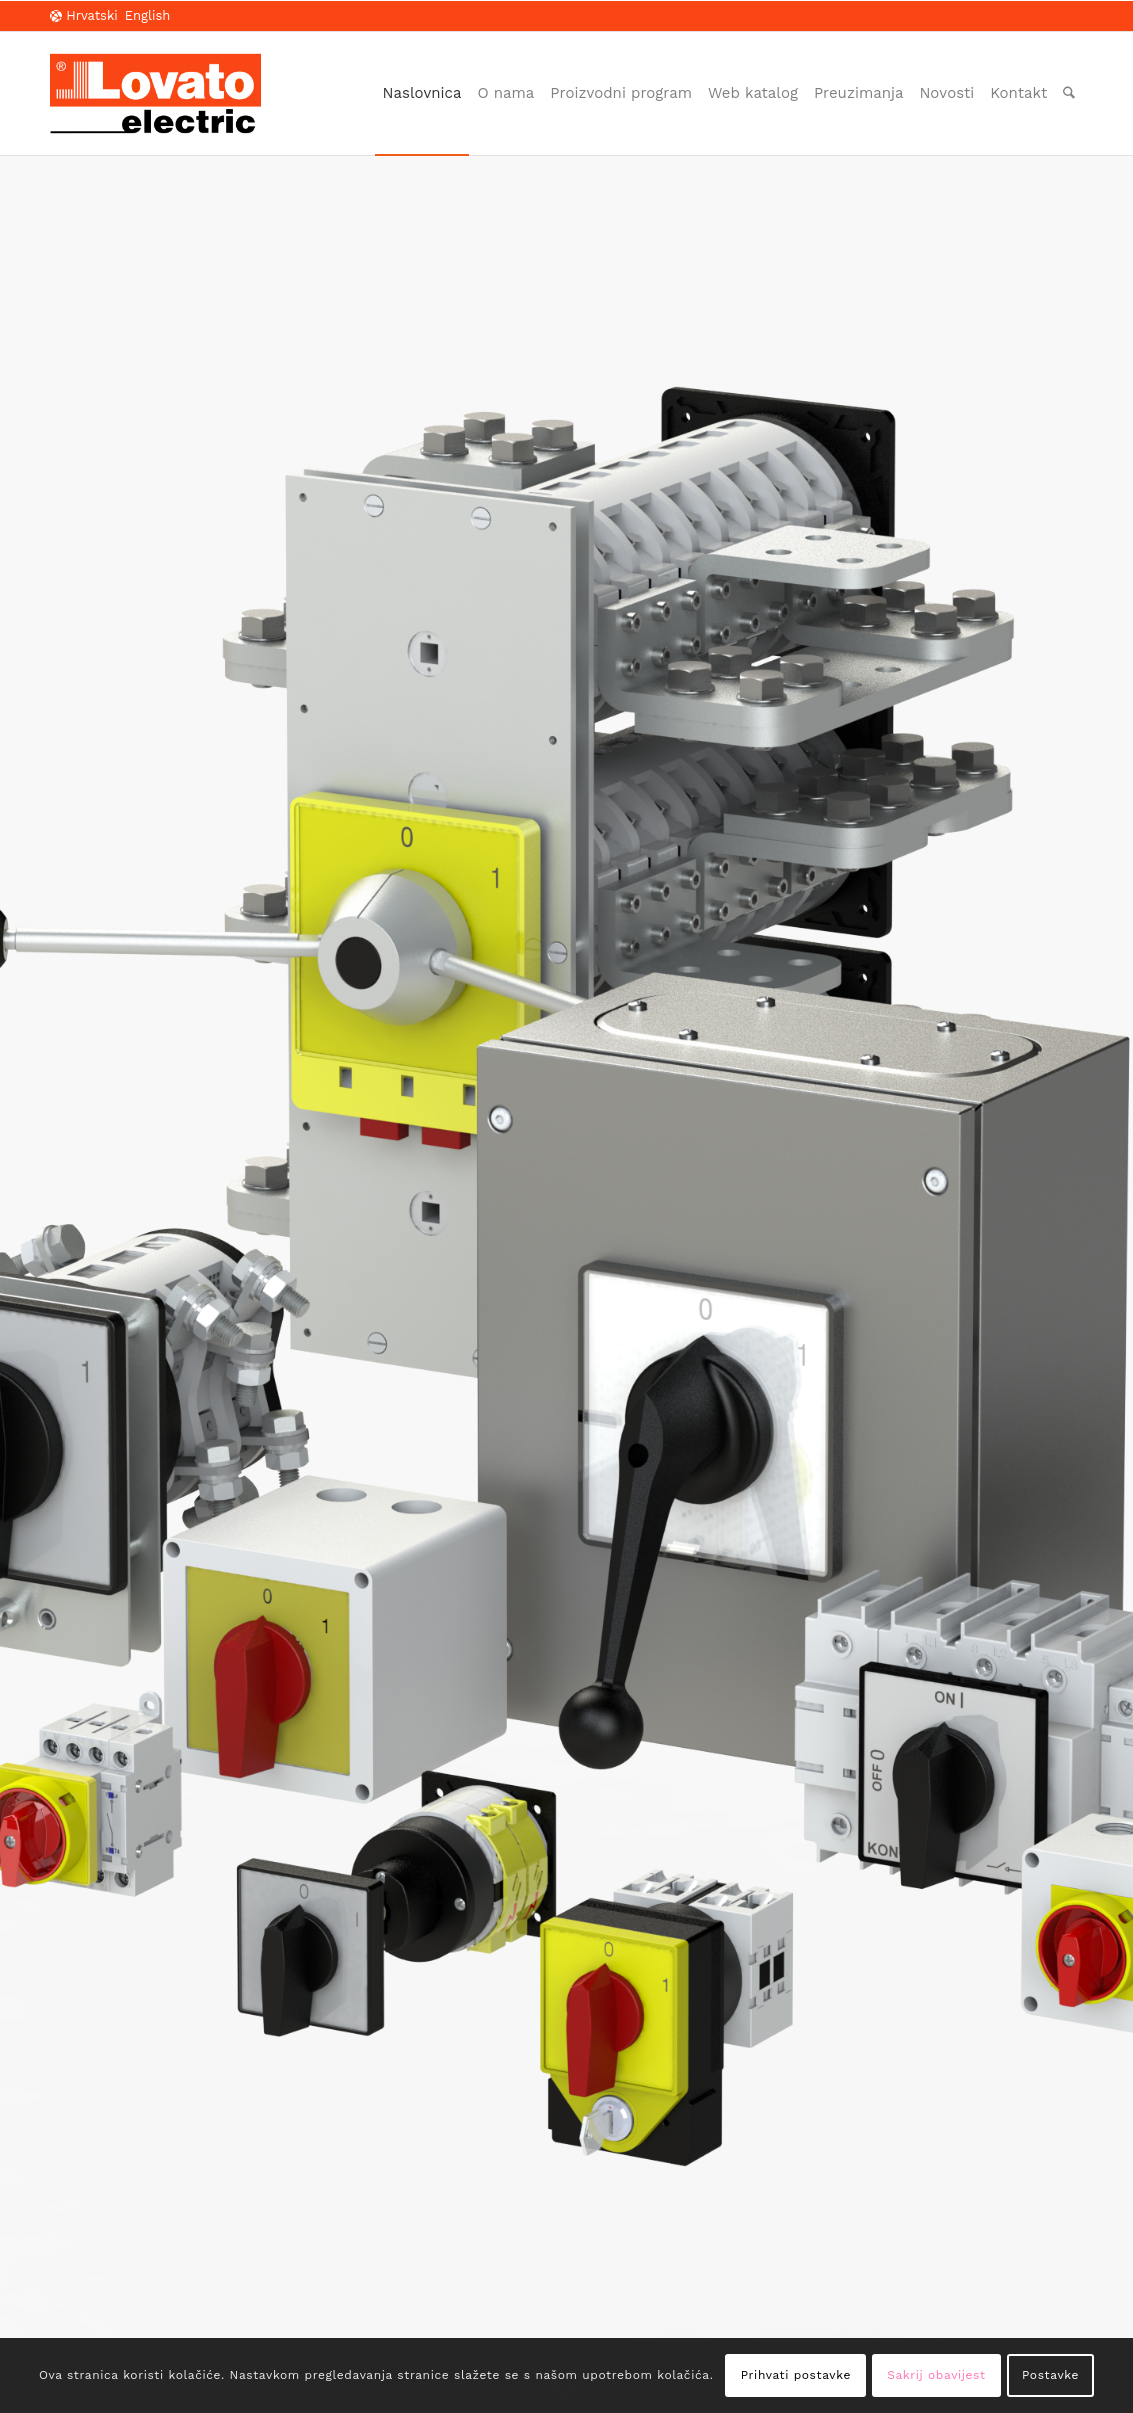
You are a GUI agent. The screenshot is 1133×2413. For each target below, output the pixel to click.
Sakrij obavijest (936, 2375)
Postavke (1050, 2375)
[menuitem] (422, 93)
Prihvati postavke (796, 2375)
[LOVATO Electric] (155, 93)
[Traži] (1069, 93)
